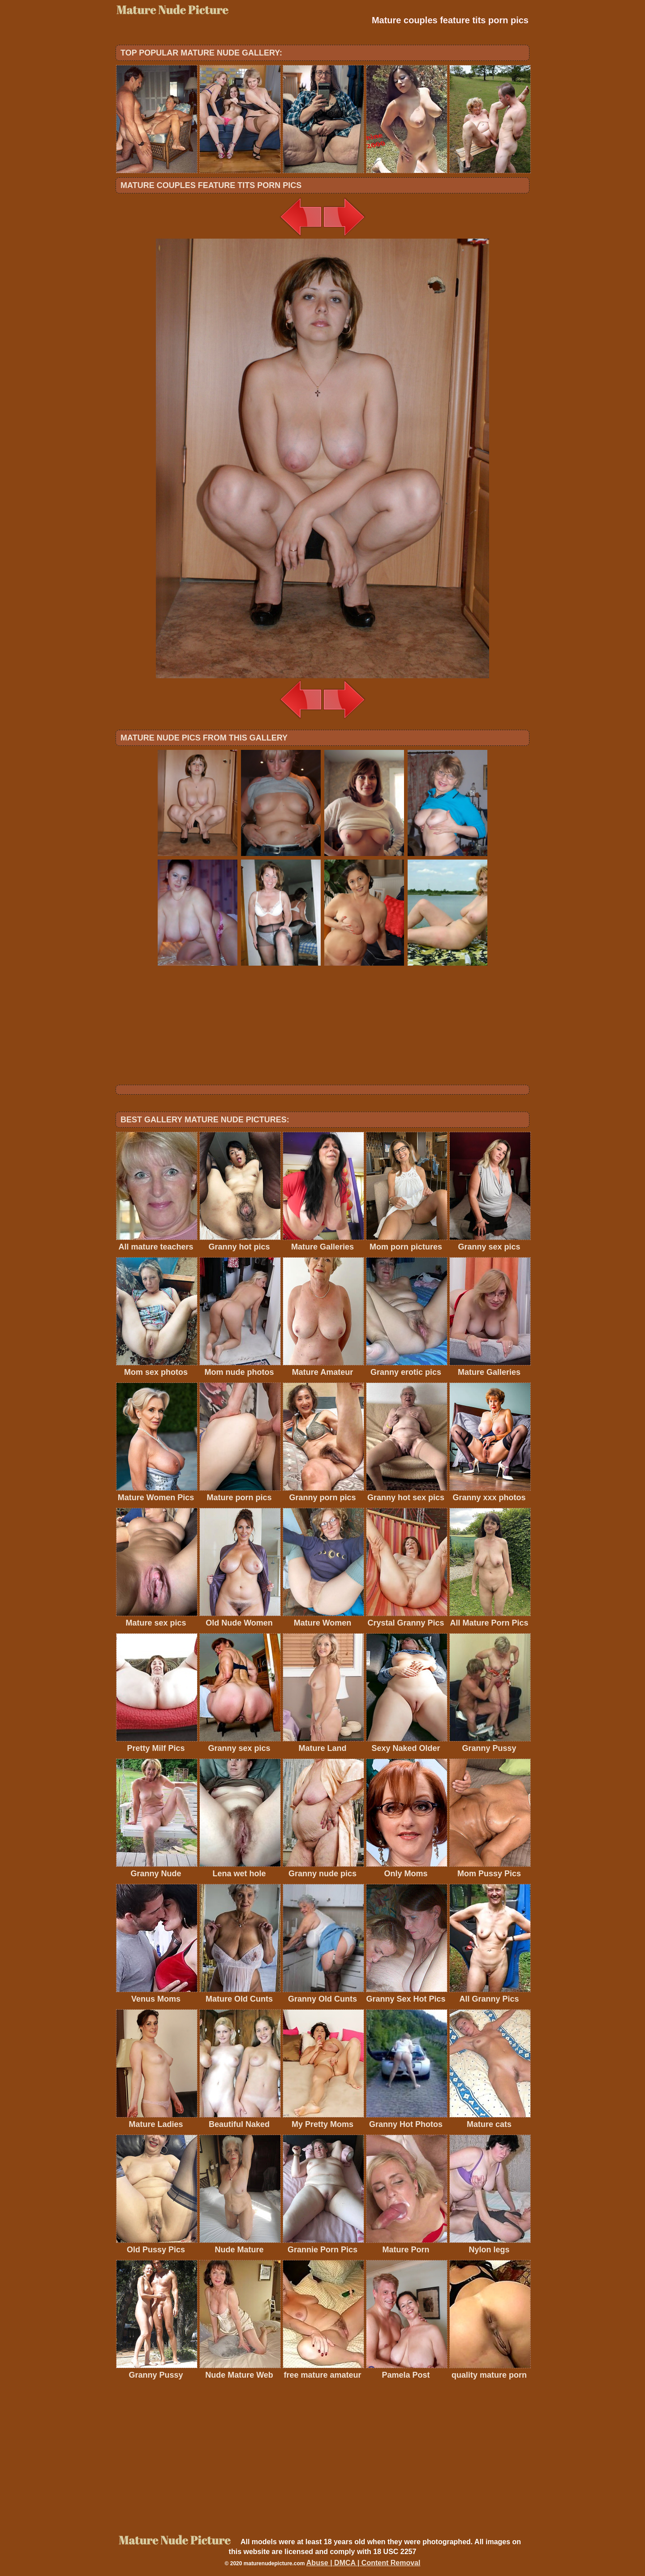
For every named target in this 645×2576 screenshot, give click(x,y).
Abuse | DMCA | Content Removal (363, 2563)
